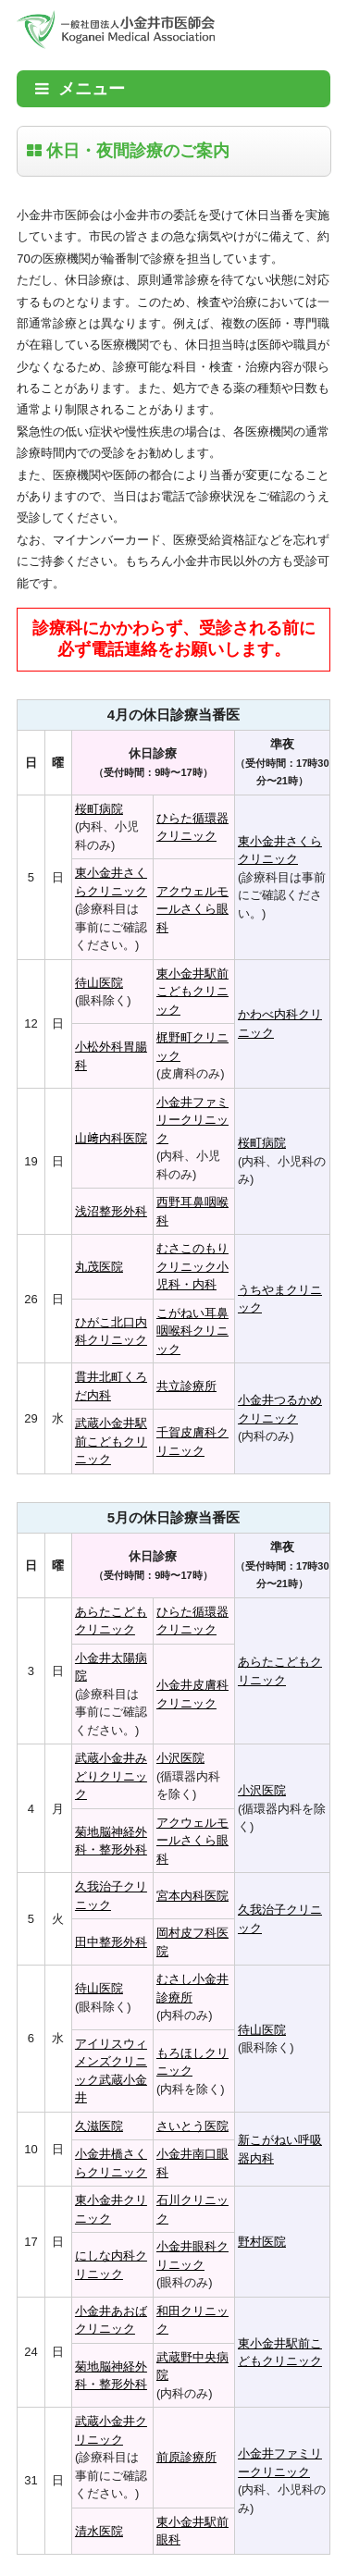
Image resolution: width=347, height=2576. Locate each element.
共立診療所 (186, 1386)
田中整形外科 (111, 1942)
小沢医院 (180, 1758)
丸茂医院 (99, 1267)
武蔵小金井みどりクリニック (111, 1776)
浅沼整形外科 (111, 1211)
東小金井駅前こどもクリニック (192, 992)
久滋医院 (99, 2126)
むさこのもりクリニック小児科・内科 (192, 1266)
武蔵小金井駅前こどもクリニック (111, 1441)
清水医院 (99, 2531)
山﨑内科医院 (111, 1138)
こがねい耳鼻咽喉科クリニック (192, 1331)
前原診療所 (186, 2457)
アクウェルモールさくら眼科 (192, 909)
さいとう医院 (192, 2126)
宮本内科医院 (192, 1896)
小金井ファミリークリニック (192, 1120)
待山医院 (99, 983)
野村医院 (262, 2242)
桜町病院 (99, 809)
